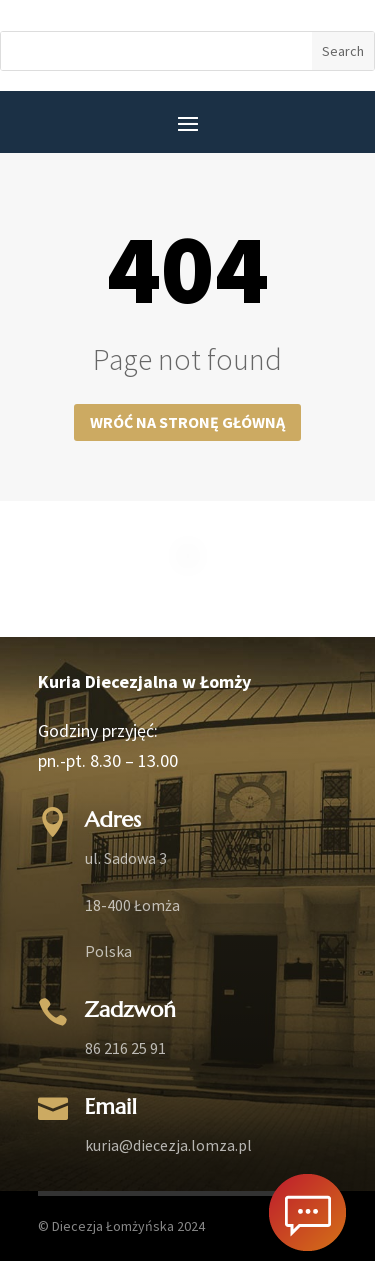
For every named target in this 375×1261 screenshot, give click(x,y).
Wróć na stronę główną (187, 422)
